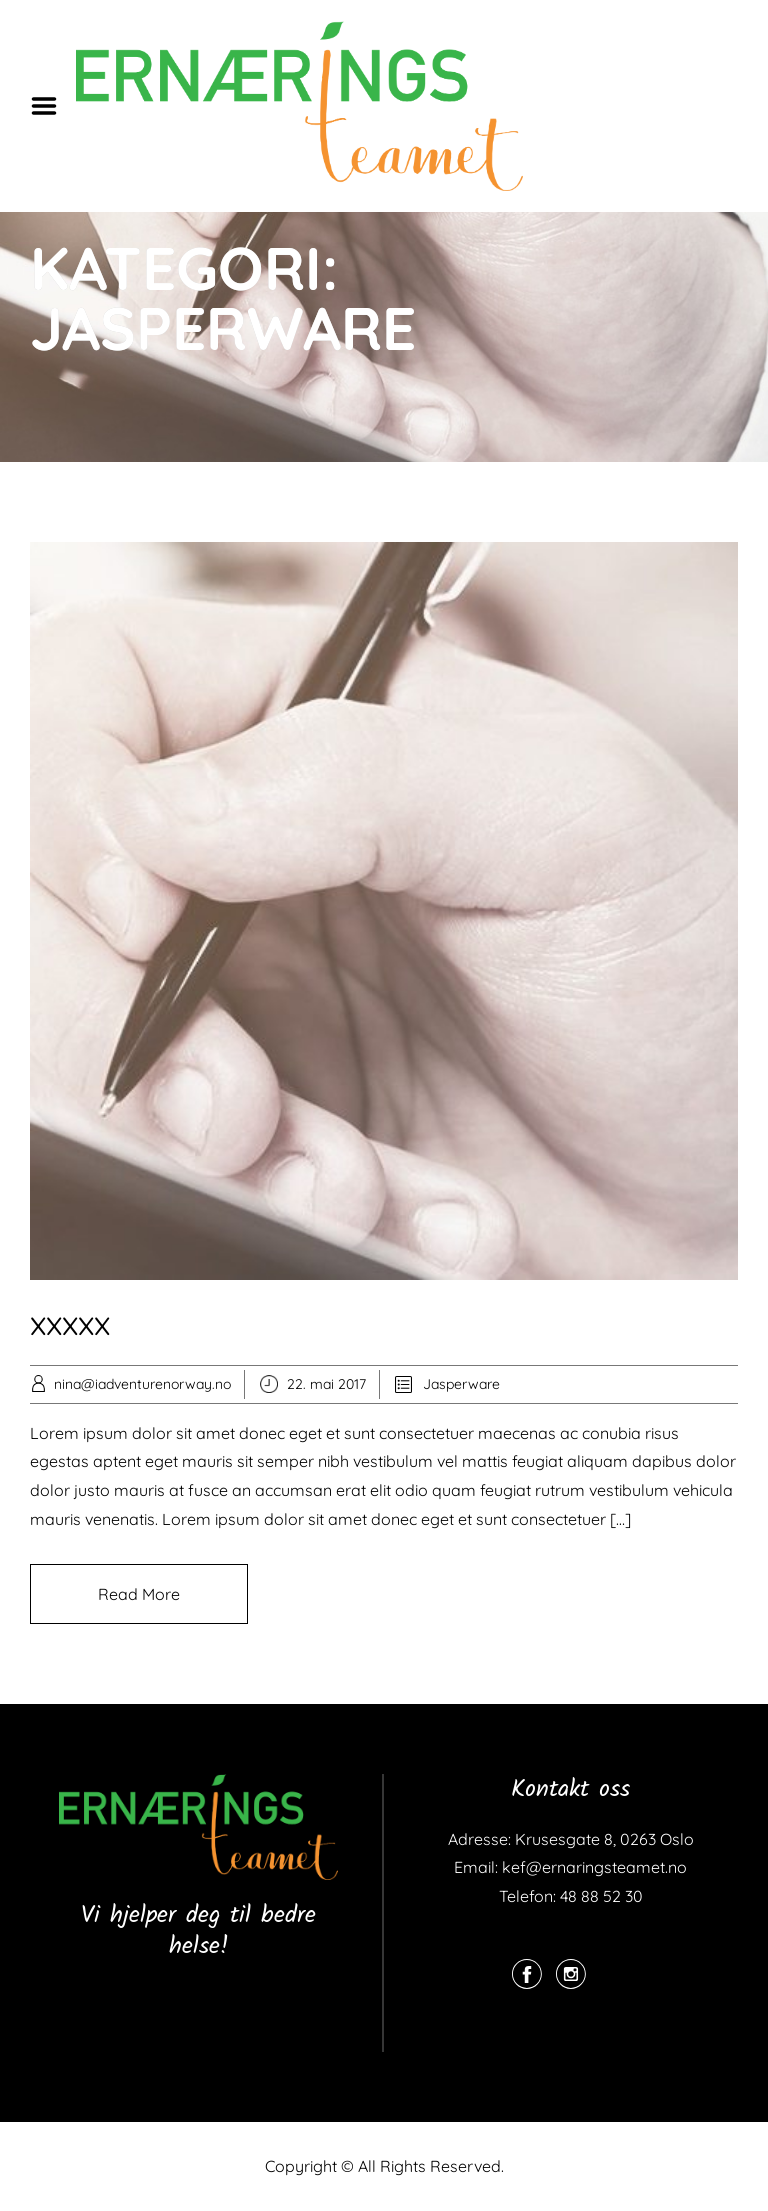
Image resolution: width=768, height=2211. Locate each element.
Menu (51, 106)
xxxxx (70, 1322)
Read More (139, 1594)
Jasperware (461, 1384)
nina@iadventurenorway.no (142, 1384)
